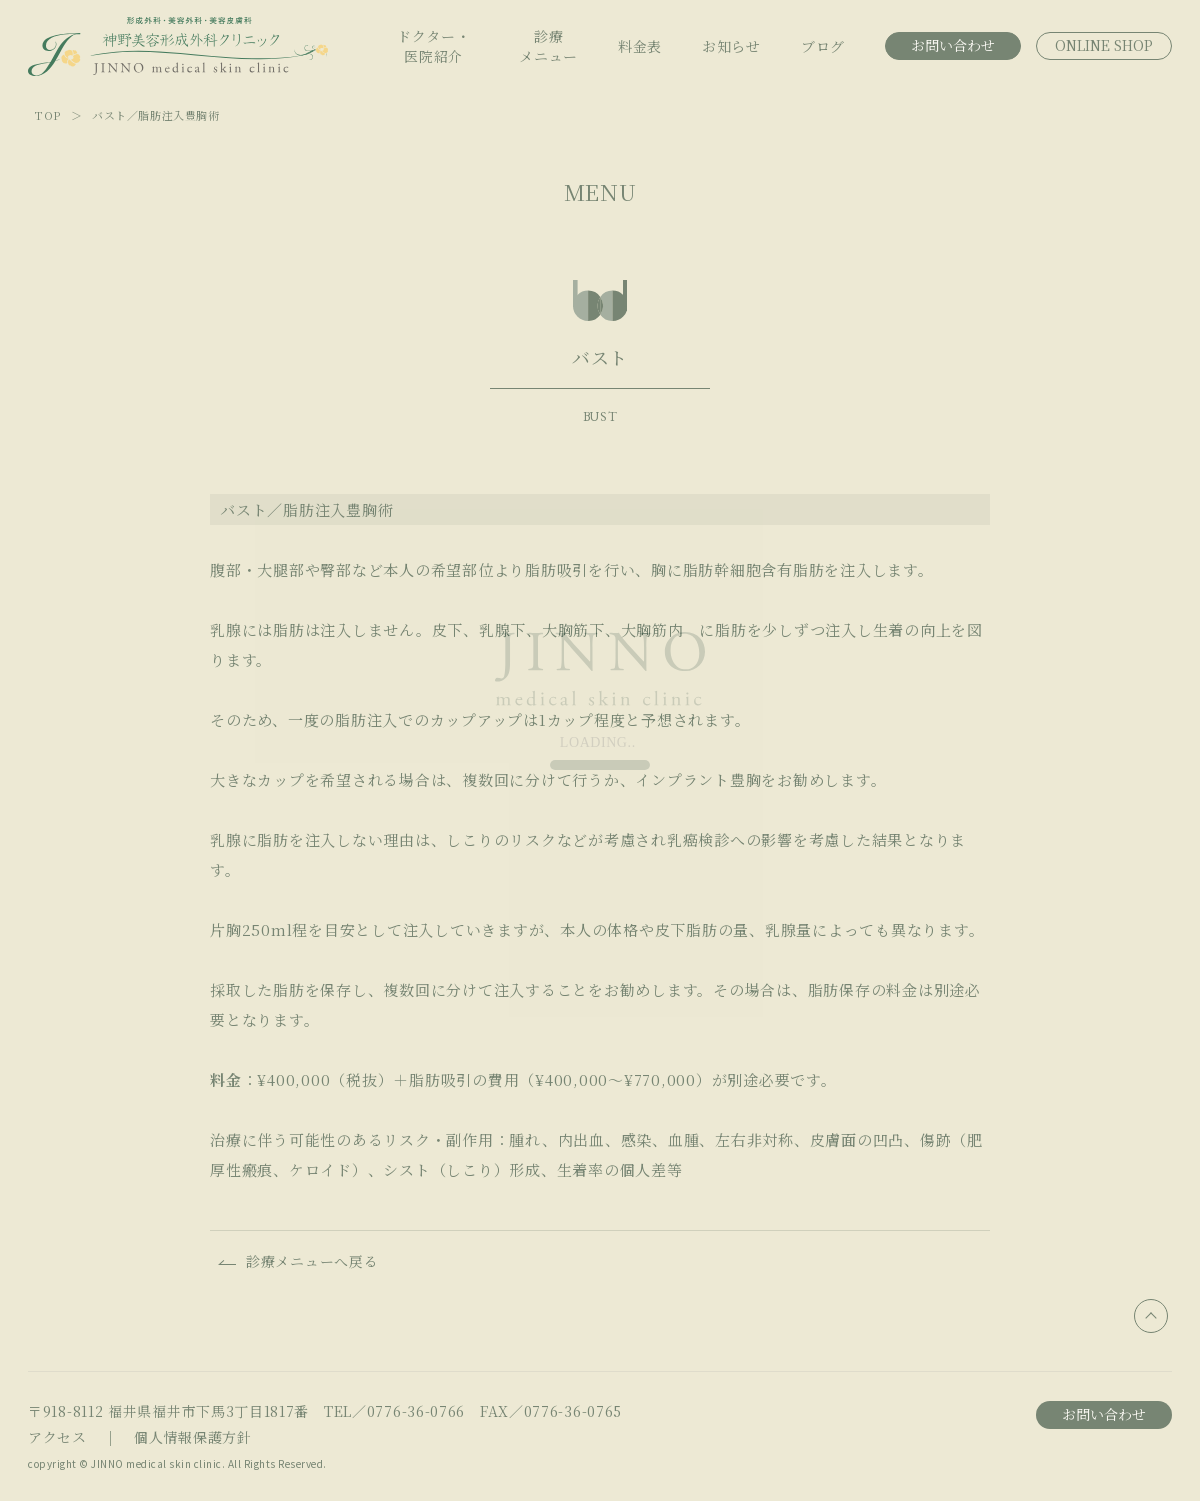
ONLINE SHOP (1104, 45)
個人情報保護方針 (193, 1437)
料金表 (640, 46)
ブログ (823, 46)
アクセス (57, 1437)
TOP (48, 115)
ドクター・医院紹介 (434, 46)
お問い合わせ (953, 45)
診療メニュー (548, 46)
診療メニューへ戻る (312, 1261)
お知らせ (731, 46)
